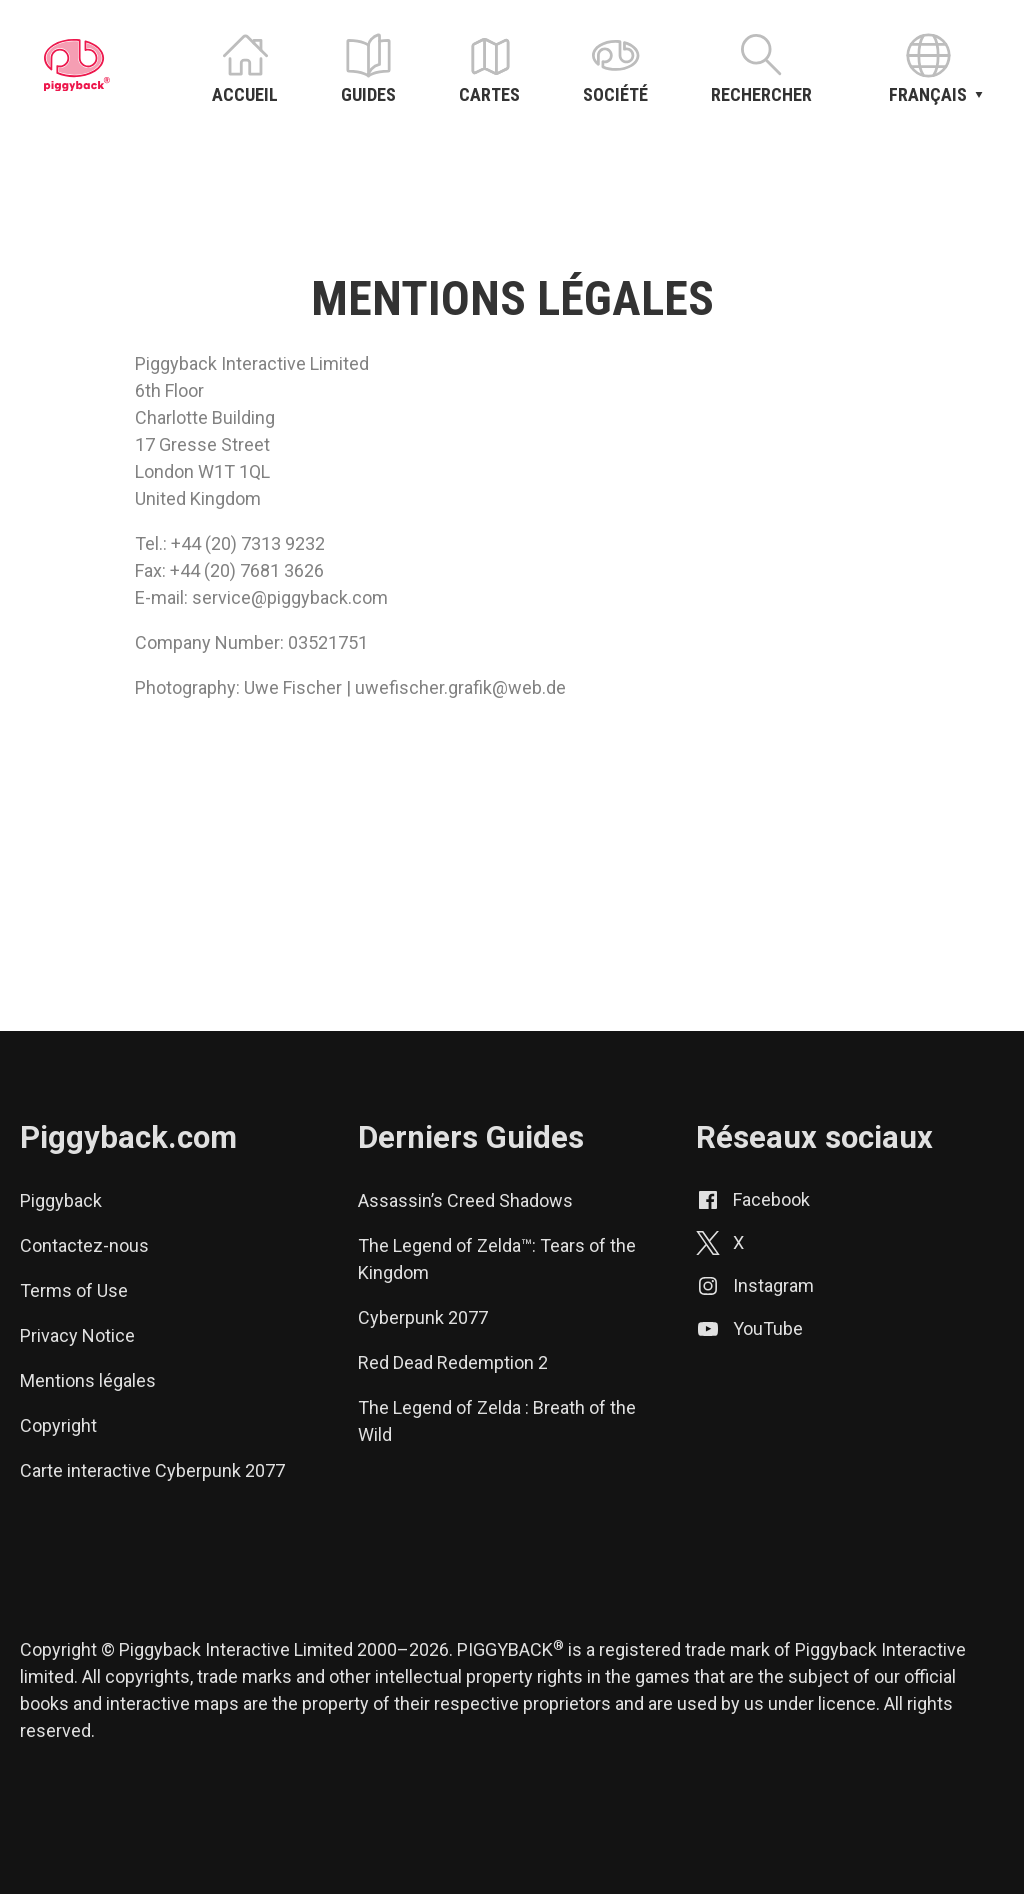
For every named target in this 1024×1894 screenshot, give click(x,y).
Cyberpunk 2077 (423, 1317)
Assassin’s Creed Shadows (465, 1200)
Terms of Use (74, 1290)
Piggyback (61, 1200)
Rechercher (761, 94)
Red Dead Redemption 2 (453, 1362)
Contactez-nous (84, 1245)
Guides (368, 94)
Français (928, 92)
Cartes (489, 94)
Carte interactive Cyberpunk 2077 (152, 1470)
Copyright (58, 1425)
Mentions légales (88, 1380)
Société (615, 94)
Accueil (245, 94)
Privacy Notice (77, 1335)
